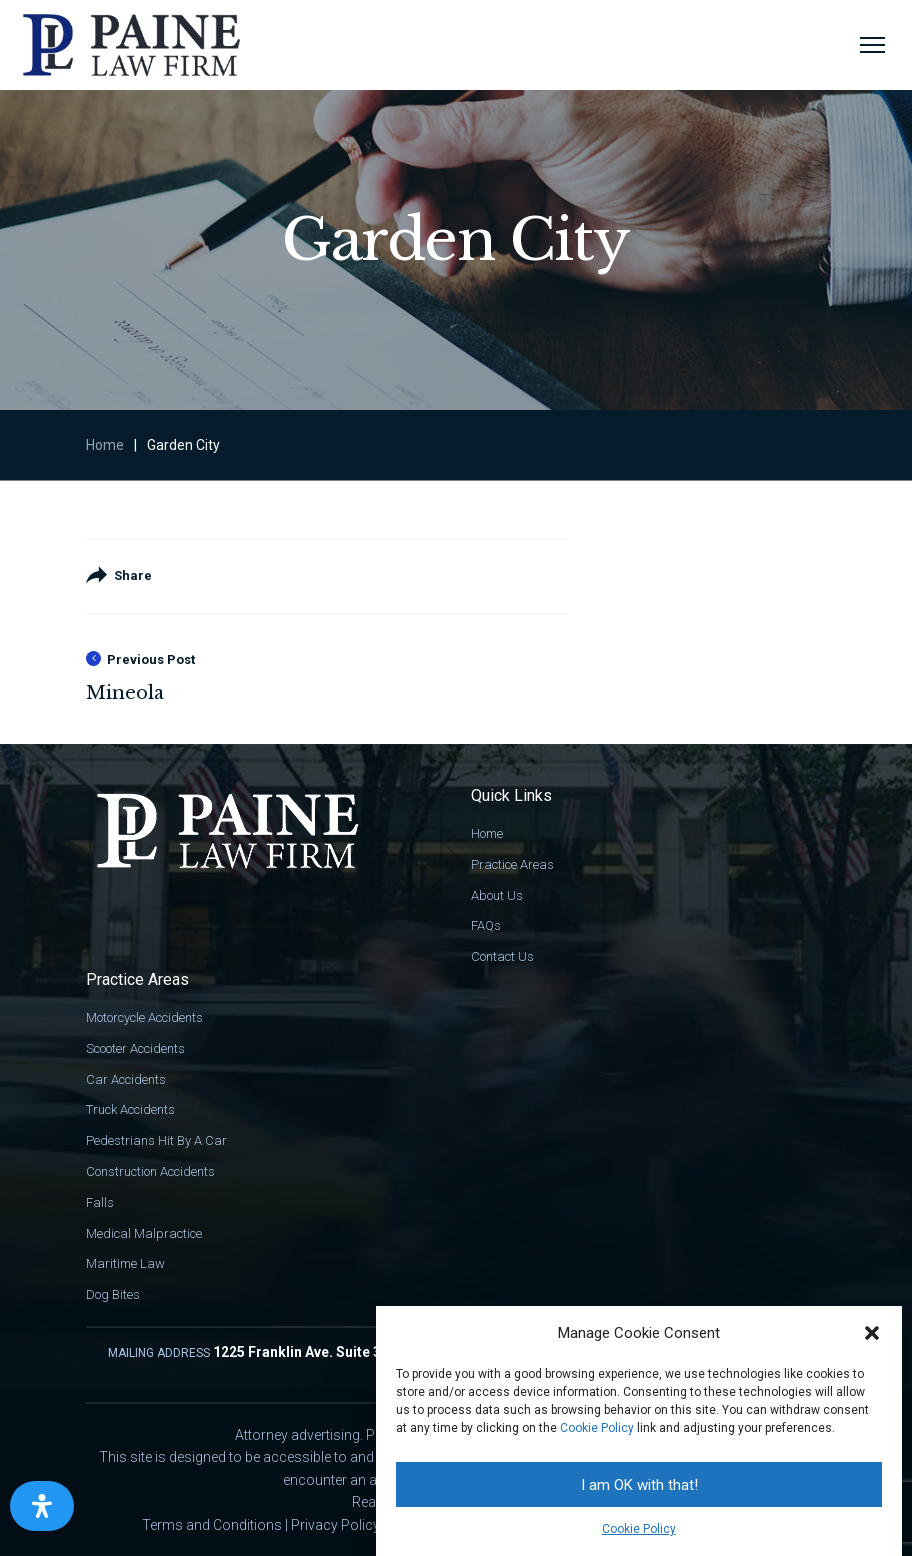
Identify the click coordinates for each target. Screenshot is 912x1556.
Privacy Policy (335, 1525)
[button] (872, 1333)
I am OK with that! (639, 1485)
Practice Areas (512, 864)
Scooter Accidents (135, 1048)
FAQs (486, 925)
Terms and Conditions (212, 1525)
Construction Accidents (150, 1171)
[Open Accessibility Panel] (42, 1506)
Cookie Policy (597, 1428)
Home (105, 445)
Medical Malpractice (144, 1233)
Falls (100, 1202)
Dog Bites (113, 1294)
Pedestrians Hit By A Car (156, 1140)
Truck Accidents (130, 1109)
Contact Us (502, 956)
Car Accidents (126, 1079)
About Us (497, 895)
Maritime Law (125, 1263)
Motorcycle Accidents (144, 1017)
